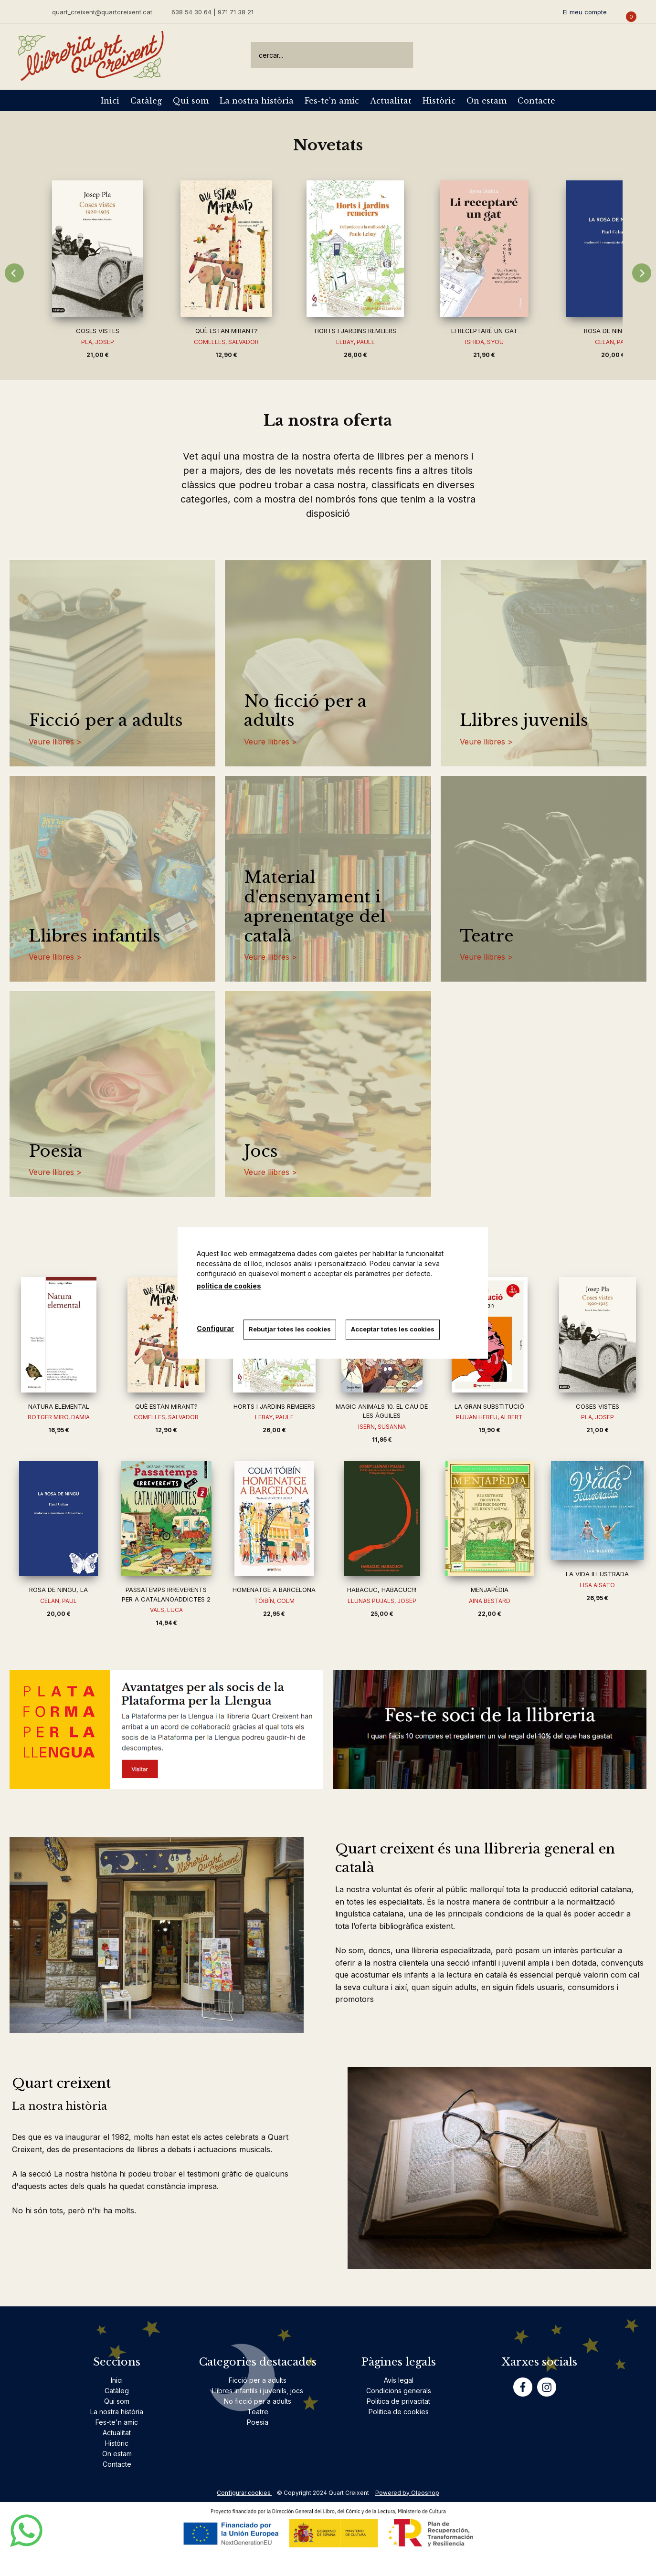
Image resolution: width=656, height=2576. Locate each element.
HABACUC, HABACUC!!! (381, 1589)
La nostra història (257, 100)
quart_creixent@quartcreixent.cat (102, 11)
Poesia (56, 1151)
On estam (486, 100)
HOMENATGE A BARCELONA (274, 1589)
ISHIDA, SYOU (484, 342)
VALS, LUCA (166, 1609)
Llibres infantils (94, 936)
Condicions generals (398, 2391)
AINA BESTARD (489, 1600)
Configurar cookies (244, 2492)
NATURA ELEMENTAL (58, 1406)
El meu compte (585, 12)
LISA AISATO (597, 1585)
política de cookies (229, 1286)
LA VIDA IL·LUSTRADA (597, 1574)
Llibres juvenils (524, 720)
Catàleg (146, 100)
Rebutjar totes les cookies (290, 1329)
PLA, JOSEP (97, 342)
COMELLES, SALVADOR (226, 342)
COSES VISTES (97, 331)
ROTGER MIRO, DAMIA (59, 1417)
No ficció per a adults (305, 711)
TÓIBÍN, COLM (274, 1600)
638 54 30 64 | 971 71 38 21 (212, 12)
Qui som (191, 100)
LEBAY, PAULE (355, 342)
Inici (110, 100)
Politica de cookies (399, 2412)
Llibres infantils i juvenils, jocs (257, 2391)
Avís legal (398, 2380)
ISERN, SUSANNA (382, 1426)
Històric (439, 100)
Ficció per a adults (106, 720)
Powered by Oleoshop (407, 2492)
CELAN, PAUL (58, 1600)
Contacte (536, 100)
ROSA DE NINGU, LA (613, 331)
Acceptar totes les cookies (392, 1329)
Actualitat (391, 100)
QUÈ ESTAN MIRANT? (226, 331)
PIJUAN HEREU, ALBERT (489, 1417)
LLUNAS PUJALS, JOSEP (382, 1600)
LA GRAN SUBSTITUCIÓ (489, 1406)
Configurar (215, 1328)
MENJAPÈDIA (489, 1589)
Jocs (261, 1151)
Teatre (487, 936)
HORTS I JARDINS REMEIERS (355, 331)
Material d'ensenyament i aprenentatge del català (314, 906)
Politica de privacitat (398, 2401)
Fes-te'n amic (332, 100)
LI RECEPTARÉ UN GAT (484, 331)
